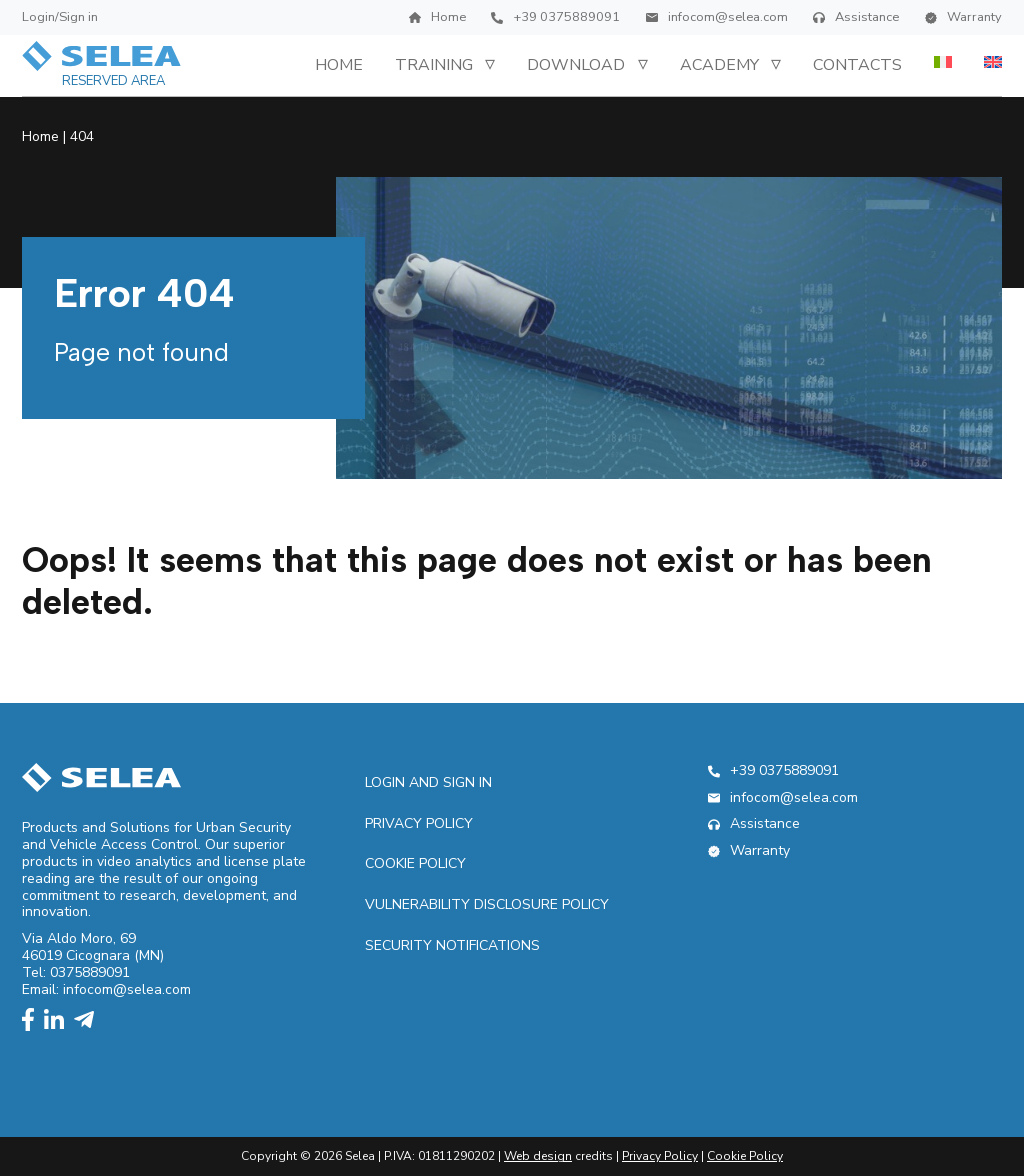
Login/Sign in (60, 17)
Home (437, 17)
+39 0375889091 (555, 17)
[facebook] (33, 1021)
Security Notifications (452, 945)
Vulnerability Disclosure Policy (487, 904)
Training (434, 65)
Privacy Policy (419, 823)
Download (576, 65)
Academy (719, 65)
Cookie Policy (415, 863)
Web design (538, 1156)
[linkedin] (59, 1021)
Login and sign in (428, 782)
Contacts (857, 65)
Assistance (856, 17)
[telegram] (89, 1022)
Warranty (963, 17)
